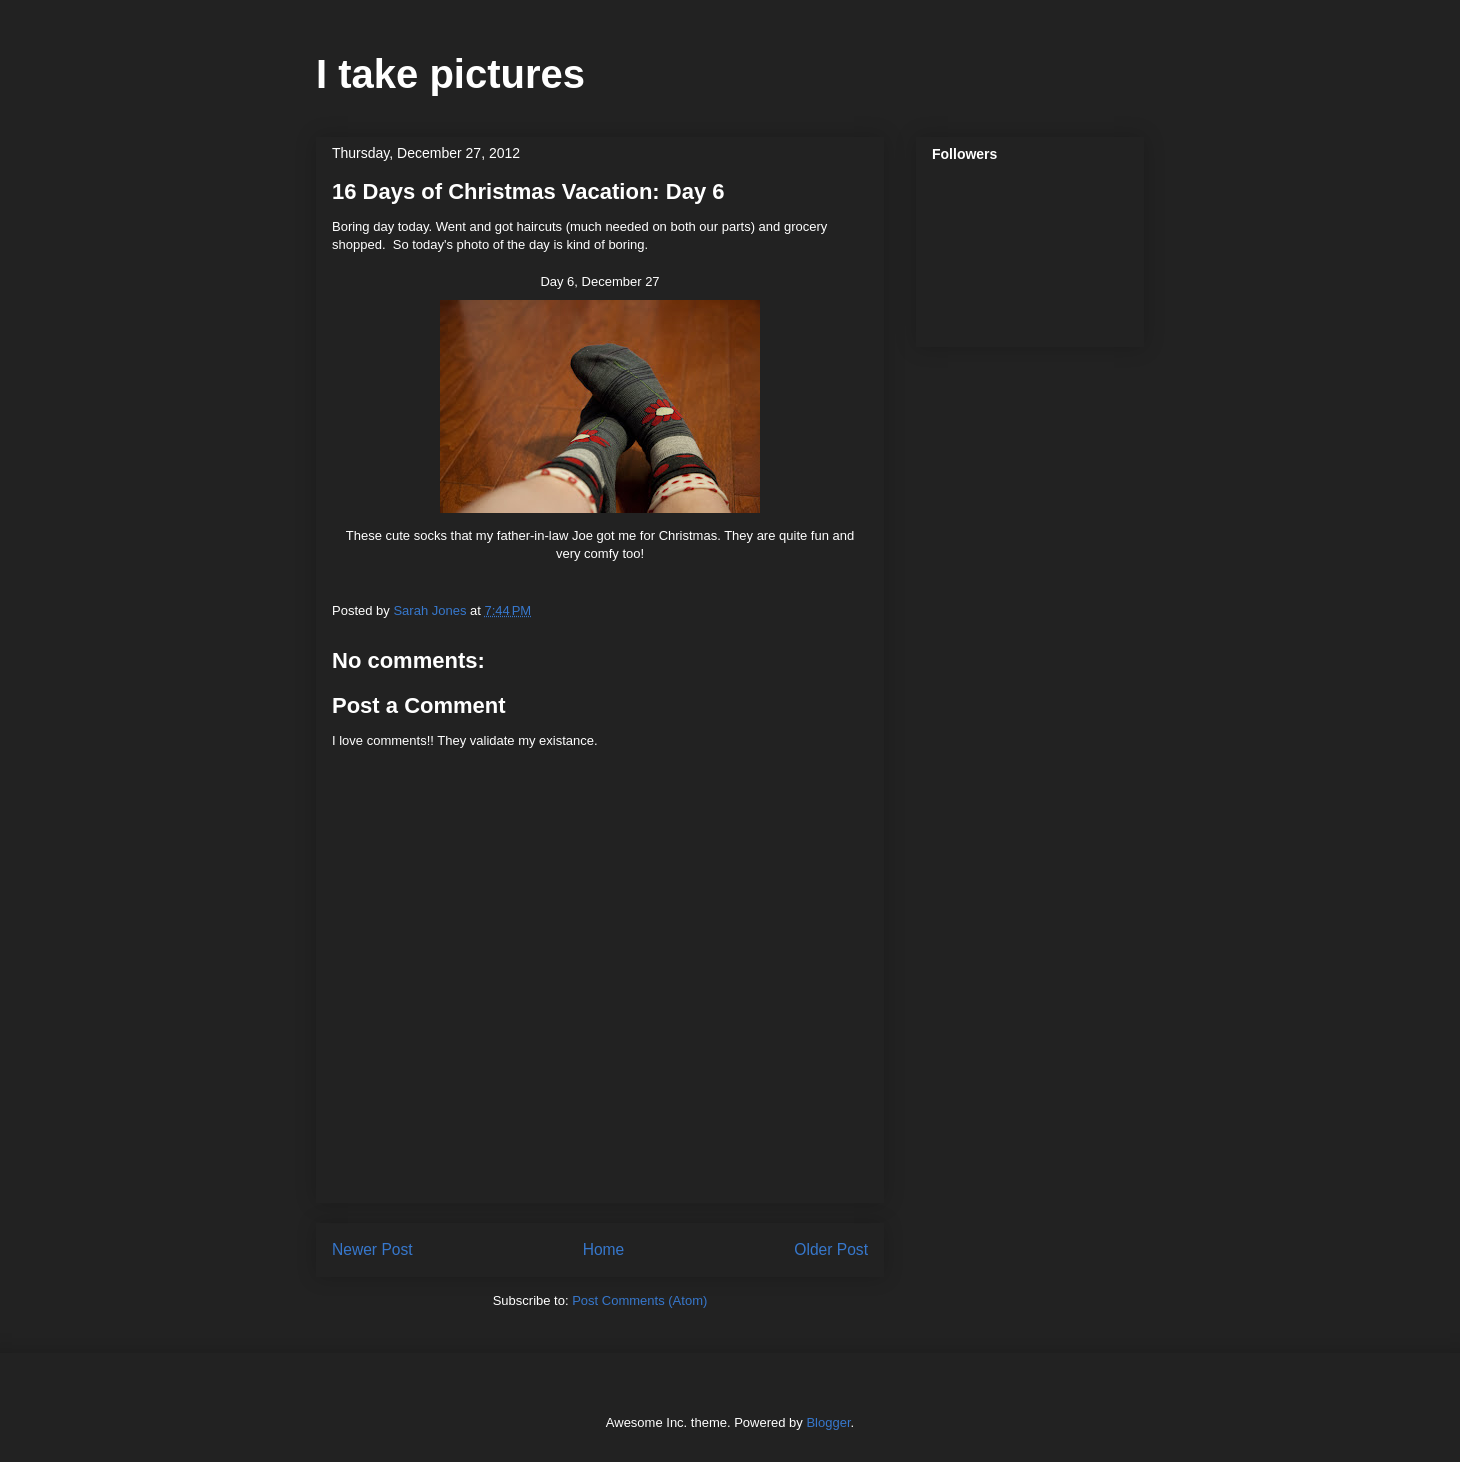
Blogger (828, 1422)
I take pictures (450, 74)
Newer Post (372, 1249)
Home (604, 1249)
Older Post (831, 1249)
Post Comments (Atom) (639, 1300)
